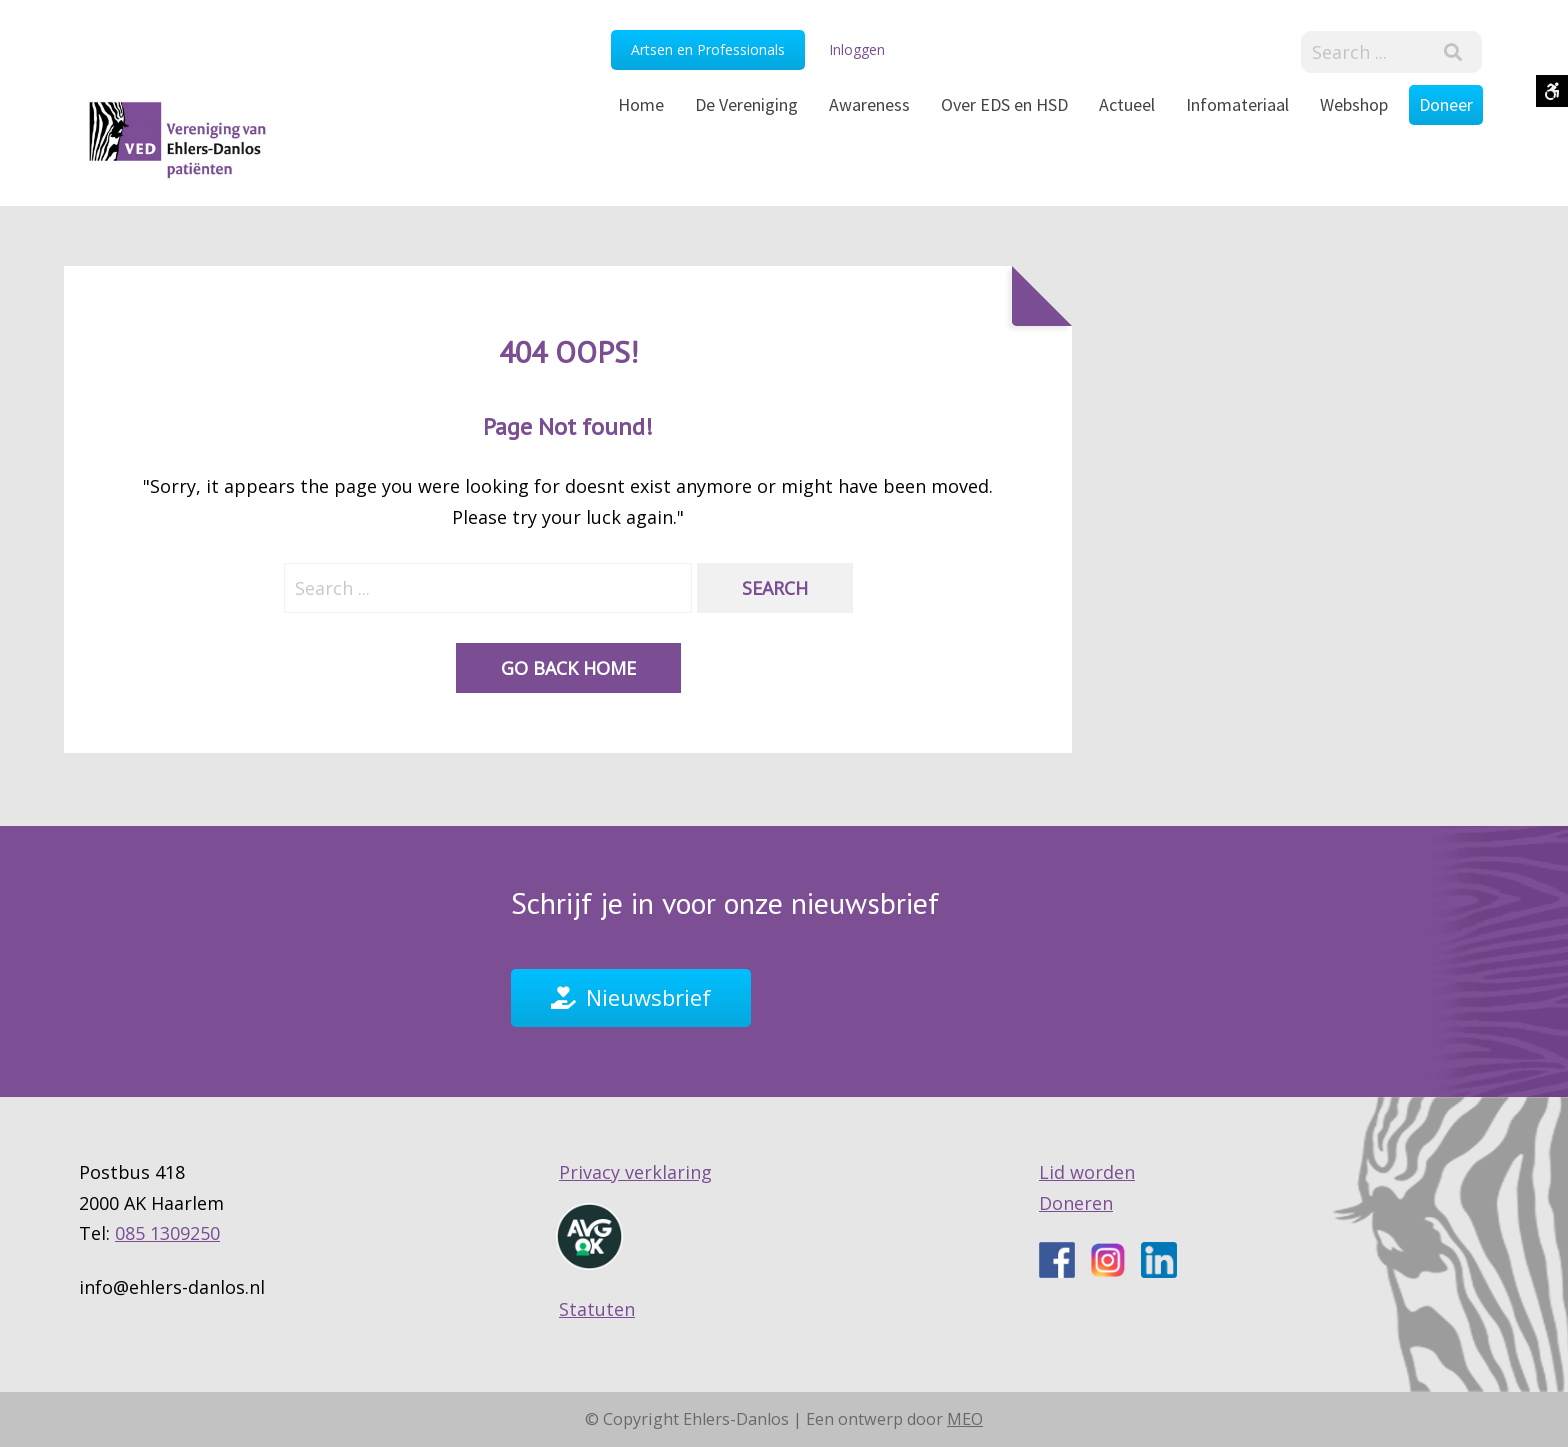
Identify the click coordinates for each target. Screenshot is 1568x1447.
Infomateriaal (1237, 104)
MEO (965, 1419)
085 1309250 (167, 1234)
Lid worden (1087, 1173)
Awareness (869, 104)
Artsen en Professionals (708, 49)
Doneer (1446, 104)
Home (641, 104)
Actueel (1127, 104)
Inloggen (857, 49)
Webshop (1354, 104)
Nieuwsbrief (648, 997)
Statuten (597, 1309)
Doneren (1076, 1203)
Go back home (568, 668)
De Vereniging (746, 104)
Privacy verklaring (635, 1173)
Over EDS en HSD (1004, 104)
